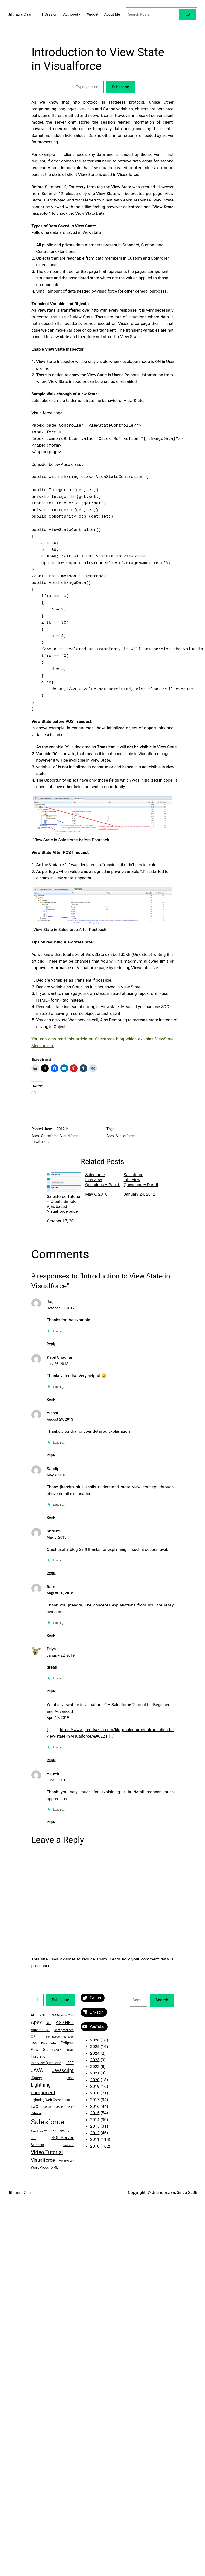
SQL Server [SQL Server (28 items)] (62, 2137)
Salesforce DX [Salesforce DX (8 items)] (39, 2131)
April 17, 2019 (58, 1717)
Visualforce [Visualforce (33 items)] (43, 2160)
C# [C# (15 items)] (33, 2036)
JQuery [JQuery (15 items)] (36, 2078)
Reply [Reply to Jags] (51, 1344)
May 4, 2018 (57, 1475)
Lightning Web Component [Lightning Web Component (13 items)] (50, 2100)
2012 (95, 2132)
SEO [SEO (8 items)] (62, 2131)
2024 (95, 2053)
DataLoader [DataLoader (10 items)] (48, 2043)
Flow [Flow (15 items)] (34, 2049)
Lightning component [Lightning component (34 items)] (43, 2088)
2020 (95, 2079)
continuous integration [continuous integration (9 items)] (60, 2036)
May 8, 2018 (57, 1537)
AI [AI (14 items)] (32, 2015)
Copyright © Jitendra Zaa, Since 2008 (162, 2192)
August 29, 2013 (60, 1419)
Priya (51, 1648)
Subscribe (120, 87)
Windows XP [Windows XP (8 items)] (66, 2160)
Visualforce (69, 1136)
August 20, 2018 (60, 1593)
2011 (95, 2139)
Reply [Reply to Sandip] (51, 1517)
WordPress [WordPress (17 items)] (40, 2167)
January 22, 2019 (61, 1655)
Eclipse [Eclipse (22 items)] (66, 2043)
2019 (95, 2086)
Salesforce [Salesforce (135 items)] (47, 2122)
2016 (95, 2106)
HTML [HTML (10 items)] (70, 2050)
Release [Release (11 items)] (36, 2113)
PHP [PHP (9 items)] (71, 2106)
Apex (35, 1136)
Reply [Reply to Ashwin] (51, 1822)
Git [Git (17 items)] (45, 2049)
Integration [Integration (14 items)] (39, 2056)
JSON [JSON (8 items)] (70, 2078)
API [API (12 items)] (48, 2023)
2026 (95, 2040)
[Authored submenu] (80, 14)
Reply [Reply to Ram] (51, 1635)
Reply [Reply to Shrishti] (51, 1573)
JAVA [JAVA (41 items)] (37, 2070)
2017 (95, 2099)
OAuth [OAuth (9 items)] (60, 2106)
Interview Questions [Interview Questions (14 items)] (46, 2063)
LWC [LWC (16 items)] (34, 2106)
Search (162, 1999)
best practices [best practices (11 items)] (64, 2030)
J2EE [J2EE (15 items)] (70, 2063)
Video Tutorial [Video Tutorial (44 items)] (47, 2152)
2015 (95, 2112)
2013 (95, 2126)
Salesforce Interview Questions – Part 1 (102, 1179)
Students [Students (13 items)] (37, 2145)
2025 (95, 2046)
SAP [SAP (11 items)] (53, 2131)
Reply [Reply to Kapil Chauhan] (51, 1399)
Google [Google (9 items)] (56, 2050)
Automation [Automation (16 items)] (40, 2030)
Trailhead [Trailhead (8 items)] (68, 2145)
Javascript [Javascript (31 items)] (63, 2070)
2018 (95, 2093)
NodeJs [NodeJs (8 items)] (47, 2106)
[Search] (187, 14)
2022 (95, 2066)
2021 (95, 2073)
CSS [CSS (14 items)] (34, 2043)
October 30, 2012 (61, 1308)
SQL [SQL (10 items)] (33, 2138)
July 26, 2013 (57, 1364)
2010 (95, 2146)
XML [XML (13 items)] (54, 2167)
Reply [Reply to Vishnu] (51, 1455)
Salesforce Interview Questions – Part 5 (141, 1179)
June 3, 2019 (57, 1780)
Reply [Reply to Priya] (51, 1691)
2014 (95, 2119)
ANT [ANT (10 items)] (43, 2015)
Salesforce (50, 1136)
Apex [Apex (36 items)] (36, 2022)
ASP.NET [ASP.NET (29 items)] (65, 2022)
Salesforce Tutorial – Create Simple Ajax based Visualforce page (64, 1193)
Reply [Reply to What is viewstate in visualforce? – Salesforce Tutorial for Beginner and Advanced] (51, 1760)
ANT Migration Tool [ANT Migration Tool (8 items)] (63, 2015)
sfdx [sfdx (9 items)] (71, 2131)
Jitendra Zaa (19, 14)
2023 (95, 2059)
